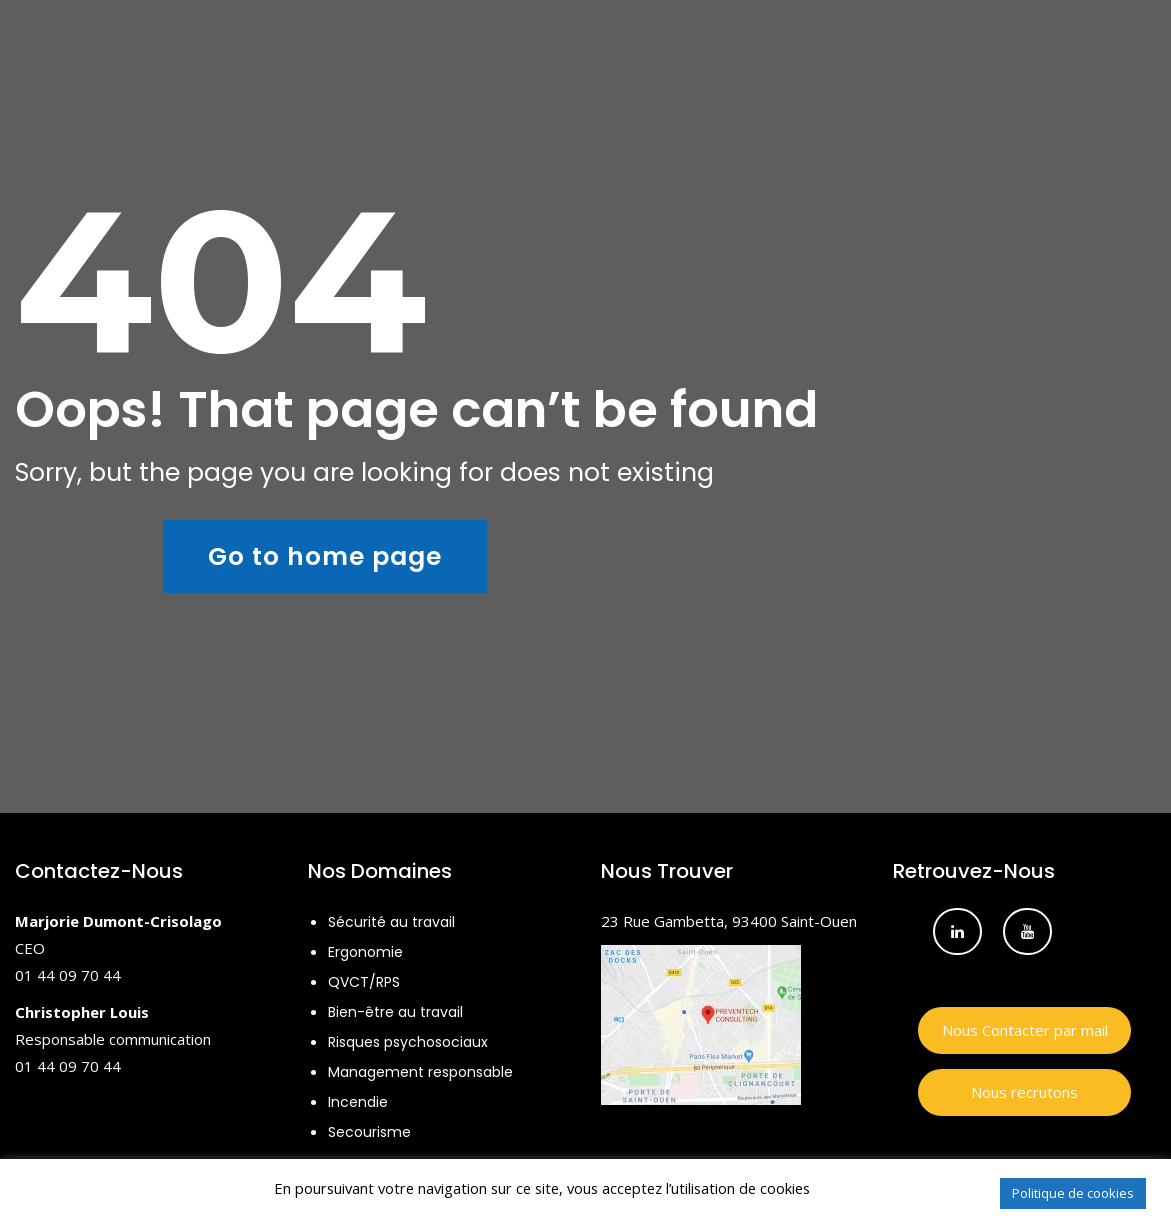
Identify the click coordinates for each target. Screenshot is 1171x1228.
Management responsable (420, 1072)
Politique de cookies (1073, 1193)
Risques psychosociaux (408, 1042)
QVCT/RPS (364, 982)
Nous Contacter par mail (1025, 1030)
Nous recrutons (1024, 1092)
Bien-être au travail (395, 1012)
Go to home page (325, 556)
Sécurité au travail (391, 922)
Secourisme (369, 1132)
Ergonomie (365, 952)
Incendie (358, 1102)
